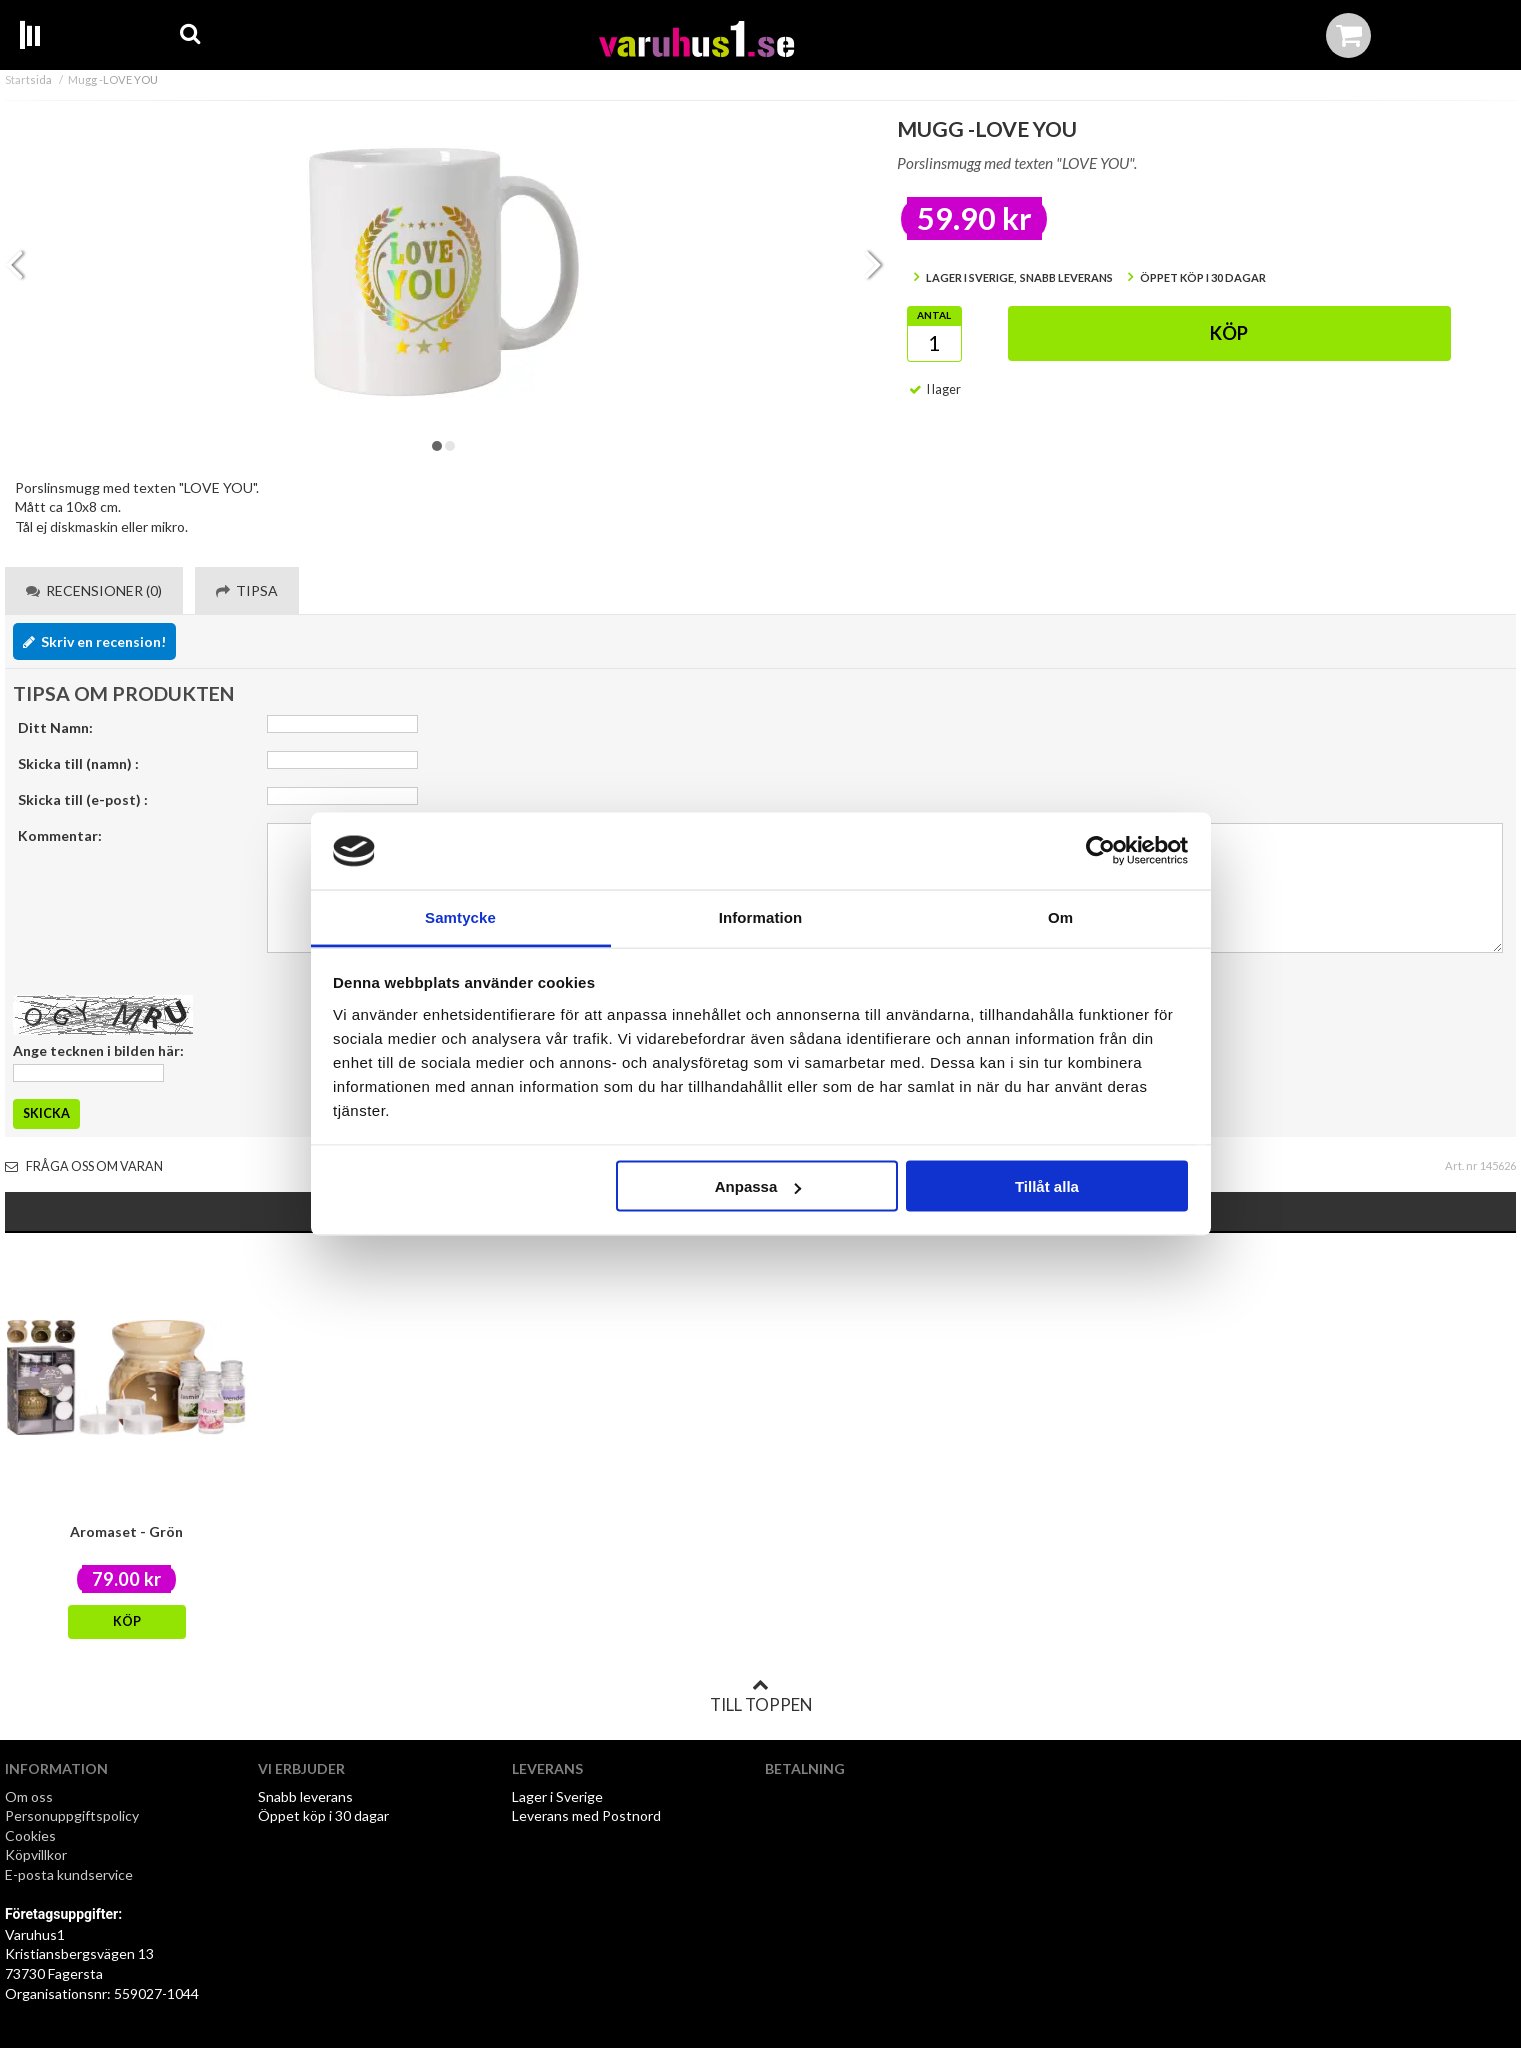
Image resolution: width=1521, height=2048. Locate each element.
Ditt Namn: (55, 727)
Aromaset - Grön (126, 1531)
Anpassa (758, 1186)
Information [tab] (761, 916)
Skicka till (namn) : (78, 763)
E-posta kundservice (70, 1874)
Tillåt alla (1047, 1186)
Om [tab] (1060, 916)
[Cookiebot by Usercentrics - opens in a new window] (1100, 851)
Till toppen (761, 1696)
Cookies (30, 1835)
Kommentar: (60, 835)
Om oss (29, 1796)
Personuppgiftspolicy (72, 1815)
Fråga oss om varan (84, 1166)
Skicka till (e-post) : (83, 799)
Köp (1229, 333)
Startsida (28, 79)
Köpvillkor (36, 1854)
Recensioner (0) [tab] (94, 590)
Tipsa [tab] (247, 590)
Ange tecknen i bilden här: (98, 1050)
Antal (934, 315)
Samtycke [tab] (460, 916)
